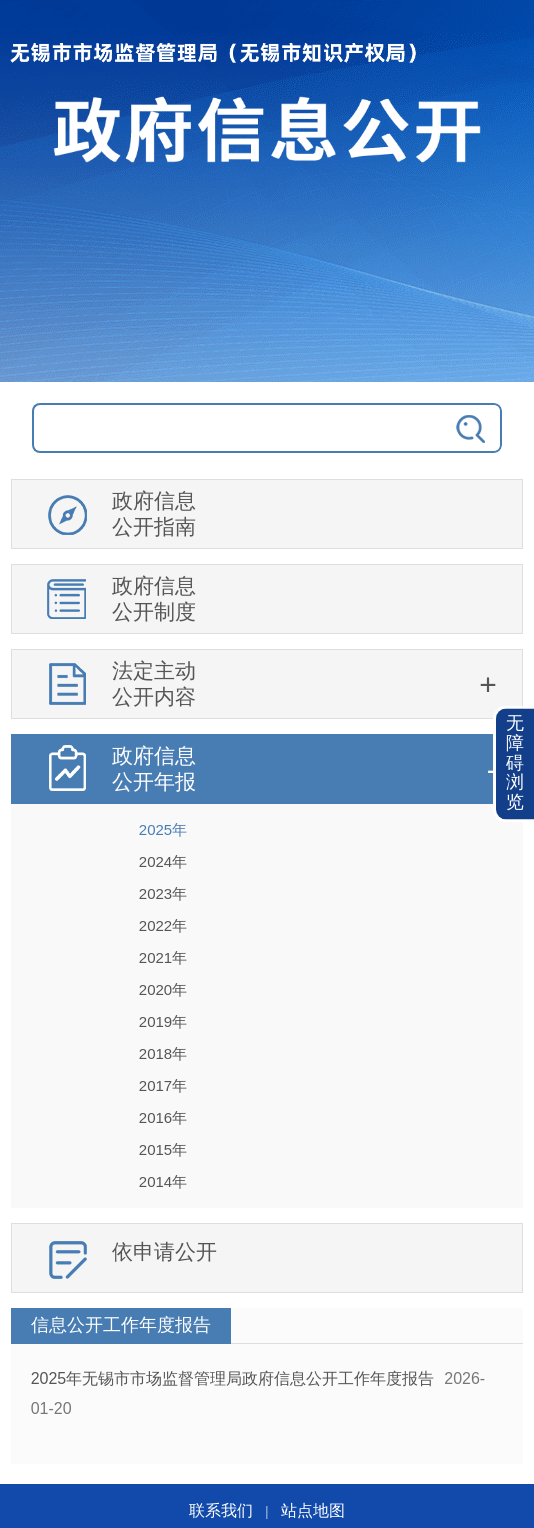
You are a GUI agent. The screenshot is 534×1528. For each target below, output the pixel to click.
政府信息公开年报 (154, 768)
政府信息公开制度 (154, 598)
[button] (515, 764)
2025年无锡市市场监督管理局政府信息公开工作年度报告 (233, 1378)
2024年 (163, 861)
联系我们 (221, 1510)
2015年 (163, 1149)
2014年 (163, 1181)
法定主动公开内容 (154, 683)
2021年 (163, 957)
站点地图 (313, 1510)
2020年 (163, 989)
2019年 (163, 1021)
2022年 (163, 925)
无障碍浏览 (515, 763)
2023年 (163, 893)
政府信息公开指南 (154, 513)
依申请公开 (164, 1251)
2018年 (163, 1053)
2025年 (163, 829)
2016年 (163, 1117)
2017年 (163, 1085)
